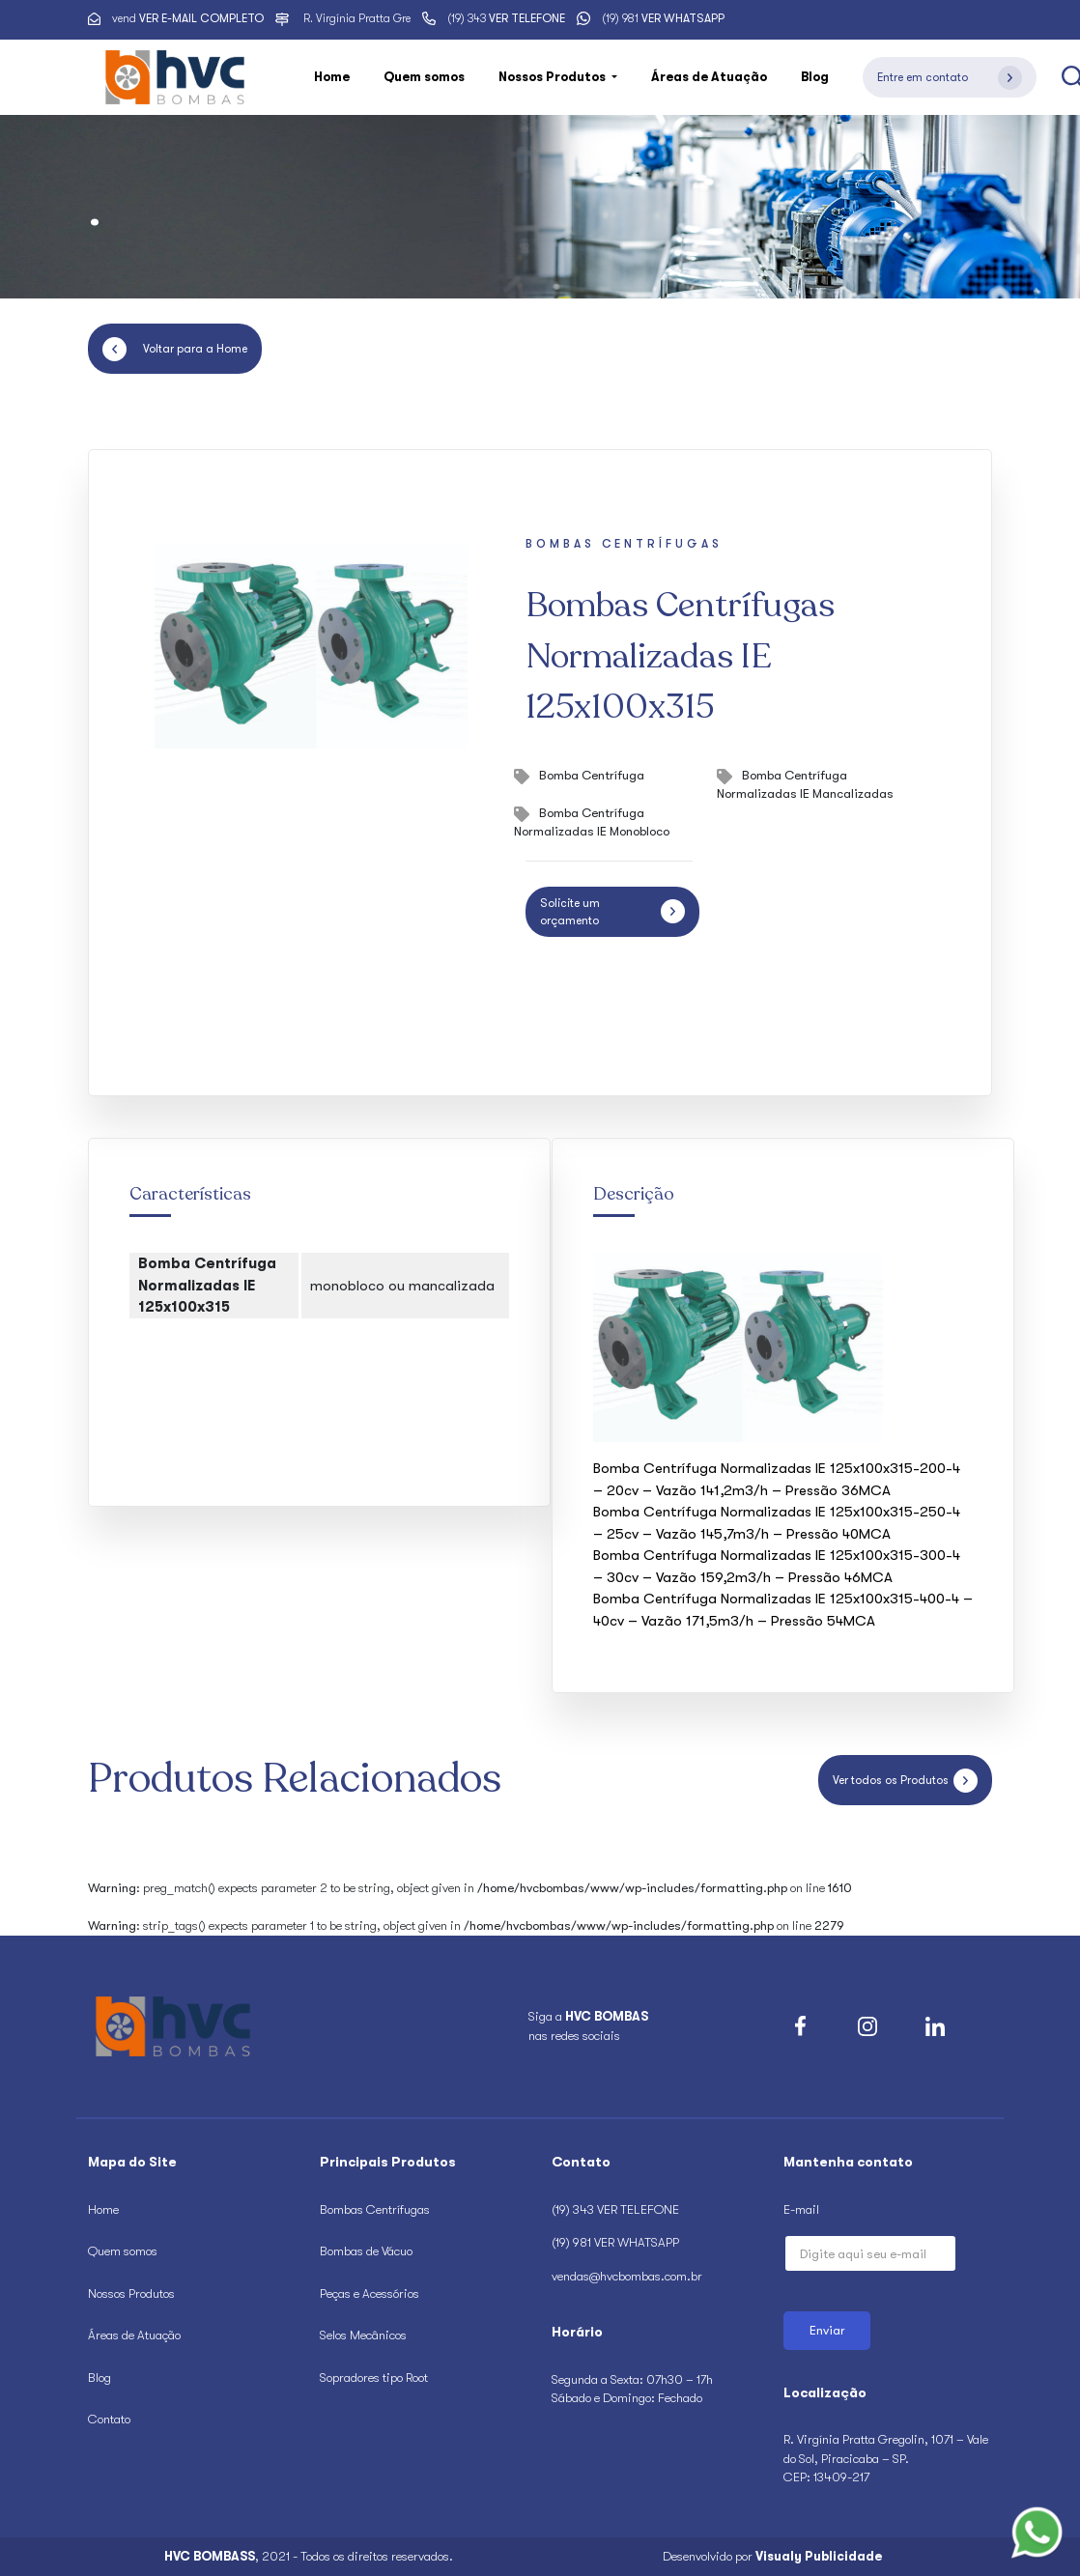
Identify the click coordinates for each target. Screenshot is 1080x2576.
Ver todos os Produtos (905, 1781)
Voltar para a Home (174, 349)
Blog (815, 77)
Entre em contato (949, 78)
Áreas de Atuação (709, 77)
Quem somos (424, 77)
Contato (109, 2419)
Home (332, 77)
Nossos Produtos (131, 2293)
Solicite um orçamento (612, 911)
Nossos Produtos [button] (553, 77)
